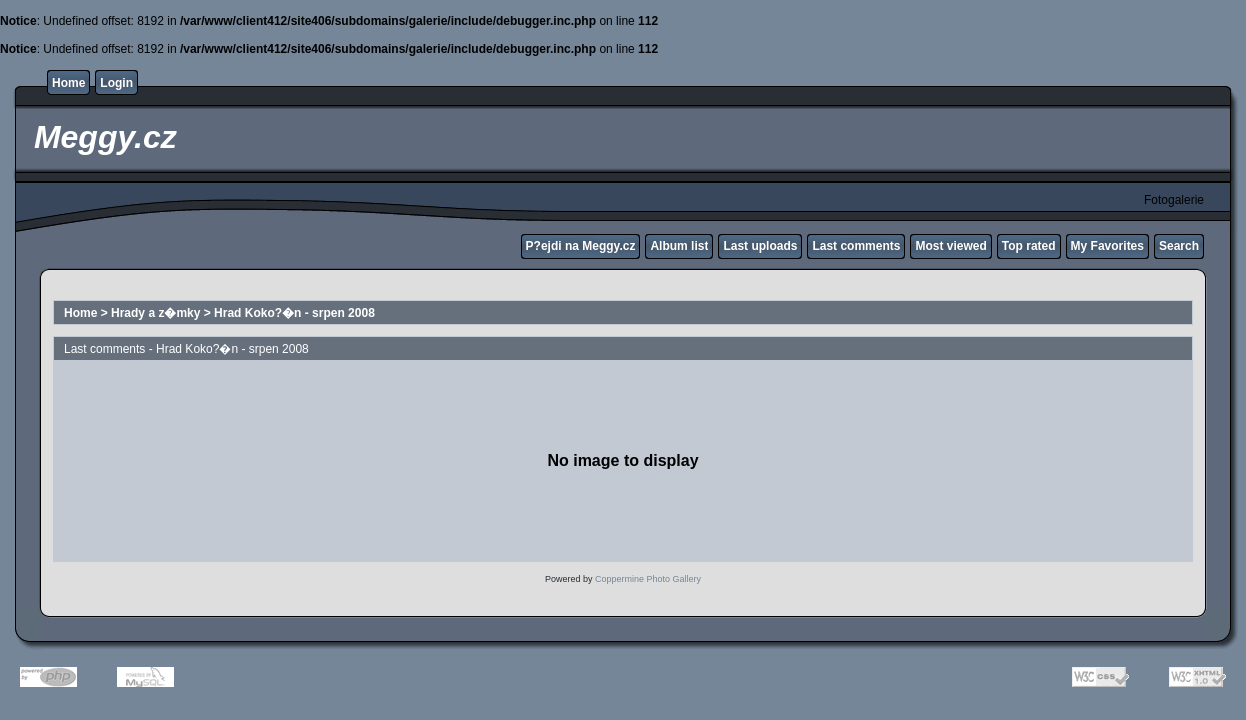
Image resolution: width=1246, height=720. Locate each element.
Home (68, 83)
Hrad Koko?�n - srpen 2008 (294, 313)
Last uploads (760, 246)
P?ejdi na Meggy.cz (581, 246)
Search (1179, 246)
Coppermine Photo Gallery (648, 579)
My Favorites (1107, 246)
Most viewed (950, 246)
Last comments (856, 246)
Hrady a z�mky (155, 313)
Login (116, 83)
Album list (679, 246)
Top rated (1029, 246)
